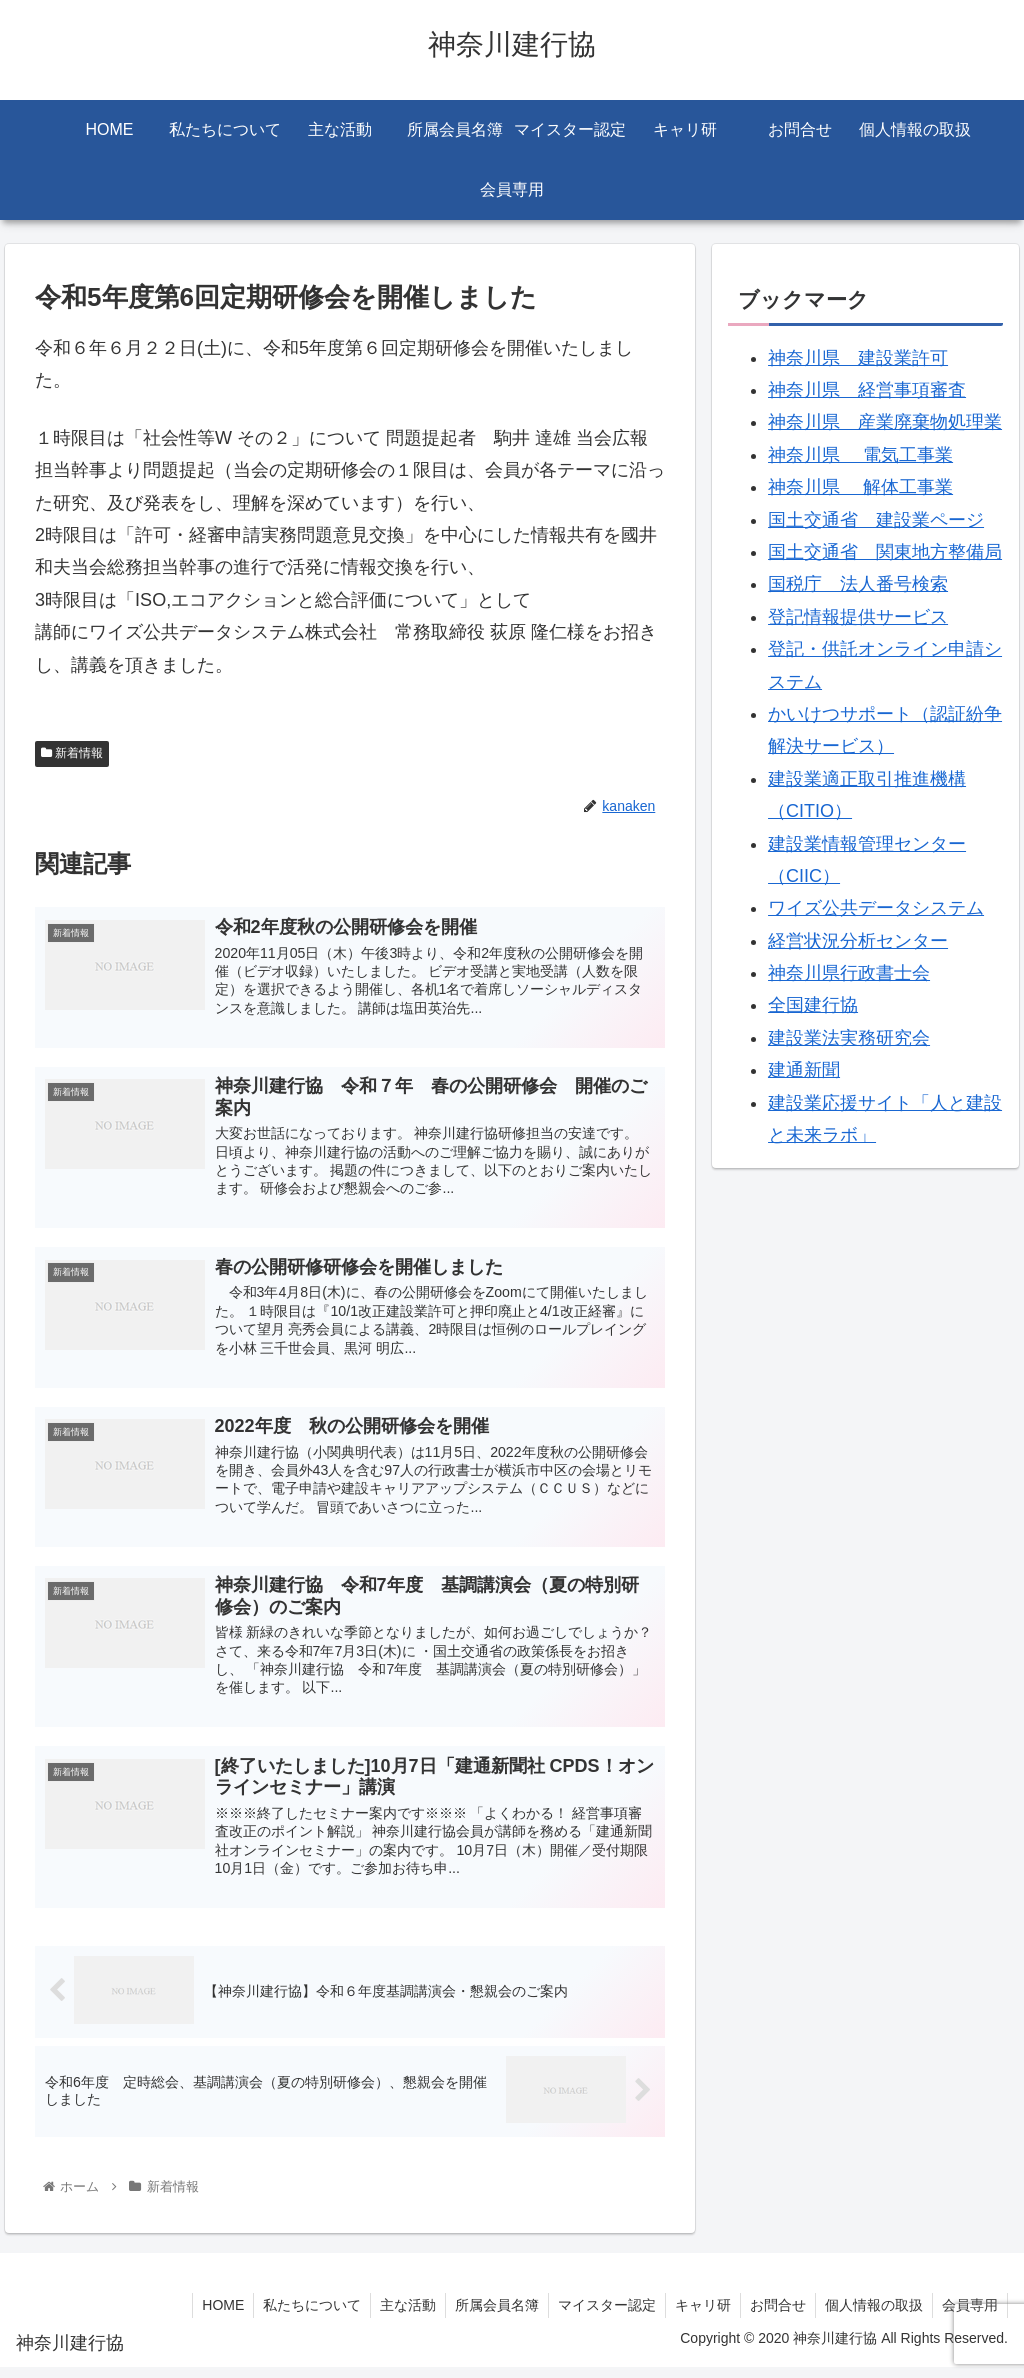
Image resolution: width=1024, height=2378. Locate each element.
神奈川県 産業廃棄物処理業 (885, 422)
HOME (206, 2315)
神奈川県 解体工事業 (860, 487)
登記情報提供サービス (858, 617)
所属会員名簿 (486, 2315)
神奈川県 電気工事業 (860, 455)
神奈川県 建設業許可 (858, 358)
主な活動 (395, 2315)
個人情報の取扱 (871, 2315)
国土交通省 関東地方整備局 (885, 552)
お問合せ (773, 2315)
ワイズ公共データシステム (876, 908)
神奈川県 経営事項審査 (867, 390)
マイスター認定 (598, 2315)
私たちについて (297, 2315)
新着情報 (72, 753)
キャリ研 (696, 2315)
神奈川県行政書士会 (849, 973)
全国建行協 (813, 1005)
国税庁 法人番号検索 (858, 584)
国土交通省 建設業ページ (876, 520)
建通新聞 (804, 1070)
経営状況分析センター (858, 941)
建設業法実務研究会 (849, 1038)
